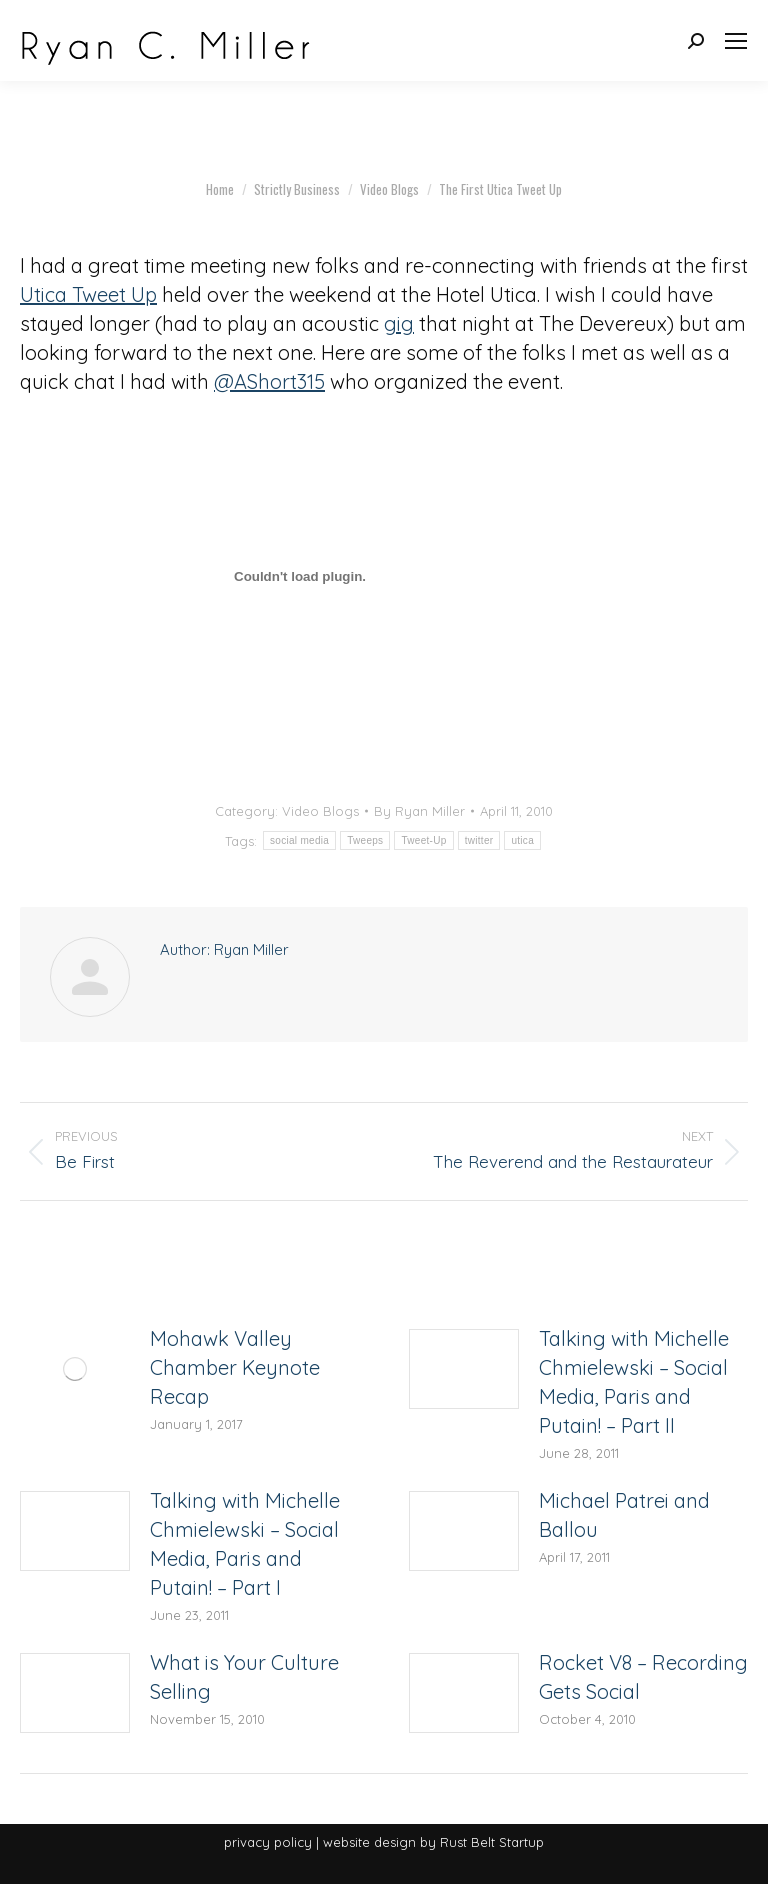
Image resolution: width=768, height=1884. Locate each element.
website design (369, 1842)
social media (299, 840)
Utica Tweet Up (88, 294)
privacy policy (268, 1842)
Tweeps (365, 840)
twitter (479, 840)
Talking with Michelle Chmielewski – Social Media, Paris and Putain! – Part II (634, 1382)
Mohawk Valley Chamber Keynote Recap (235, 1367)
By (419, 811)
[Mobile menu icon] (736, 41)
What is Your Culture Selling (244, 1677)
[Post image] (75, 1369)
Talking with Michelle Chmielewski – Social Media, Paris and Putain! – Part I (245, 1544)
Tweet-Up (423, 840)
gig (399, 323)
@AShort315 (269, 381)
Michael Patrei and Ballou (624, 1515)
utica (522, 840)
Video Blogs (320, 811)
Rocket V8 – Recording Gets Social (643, 1677)
